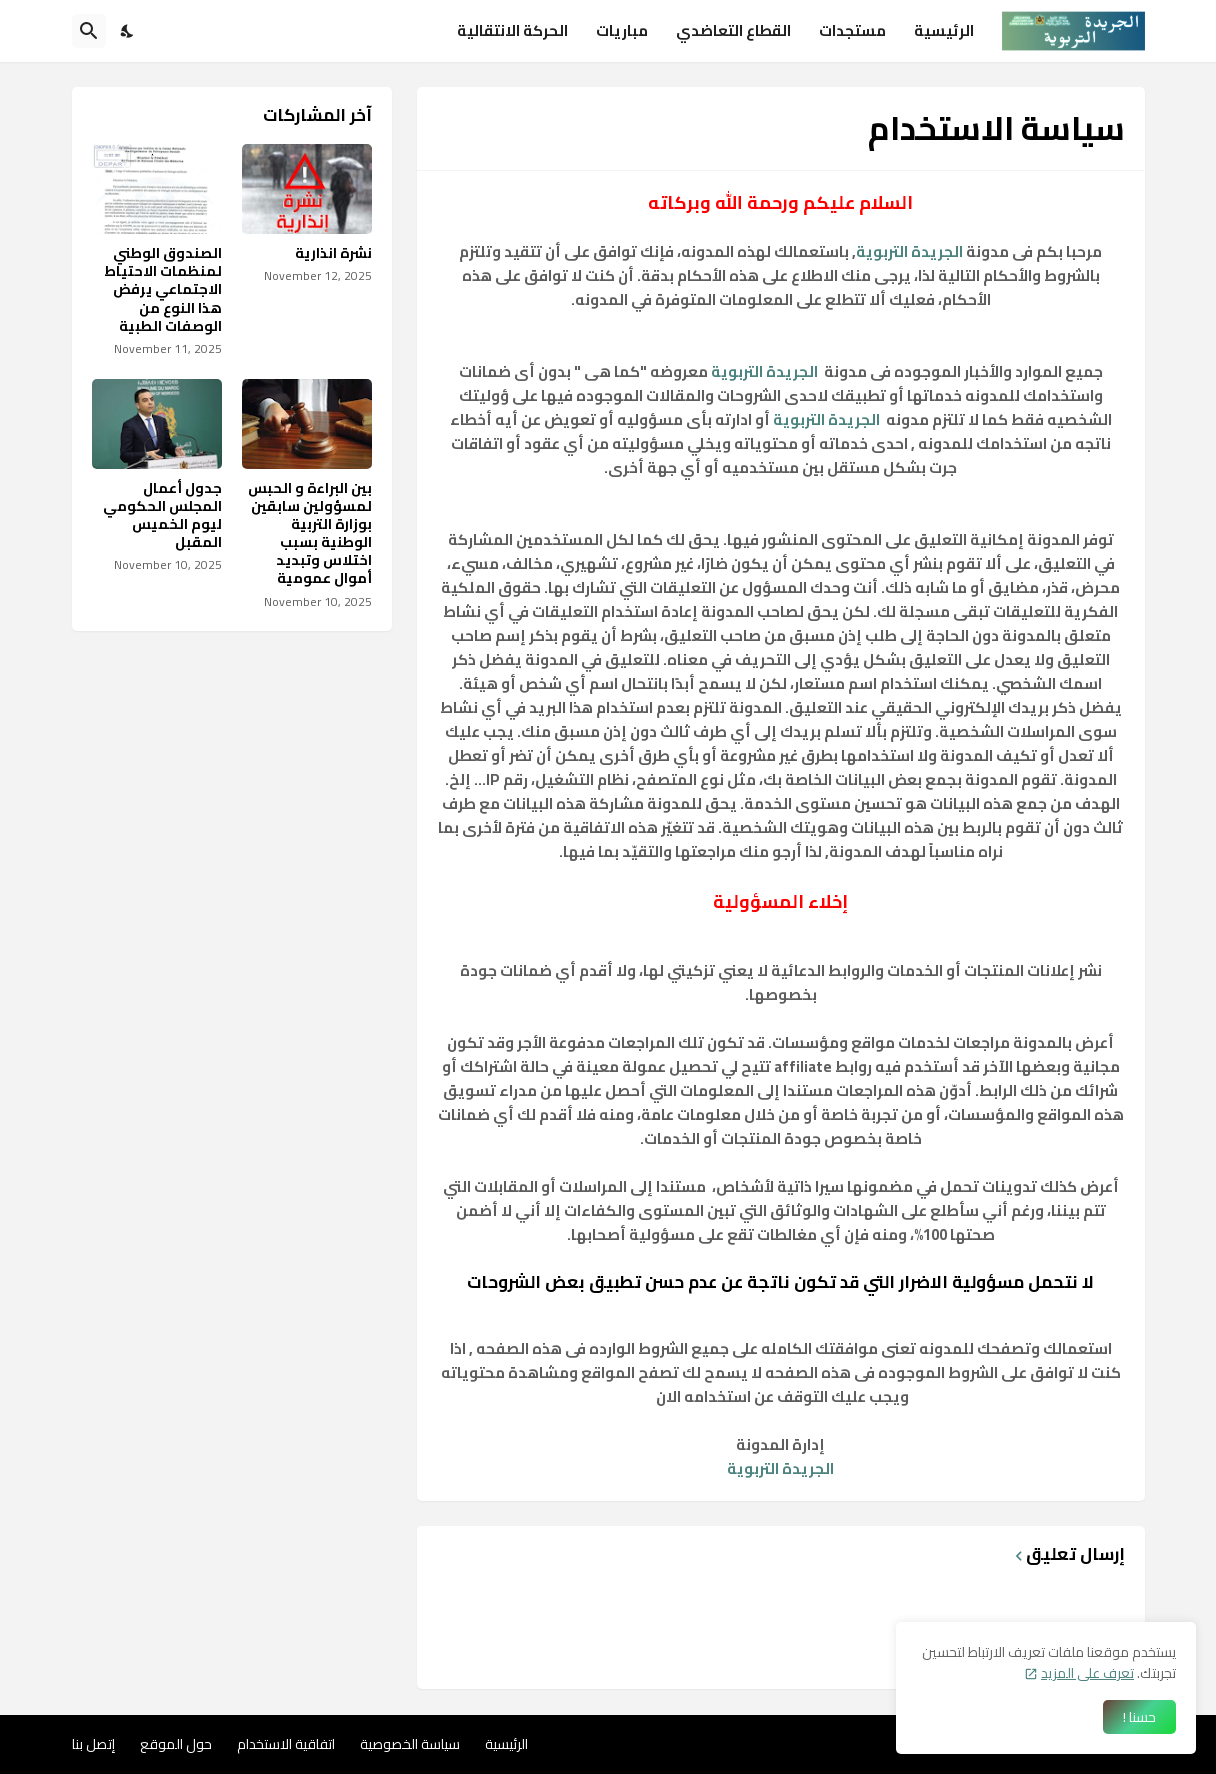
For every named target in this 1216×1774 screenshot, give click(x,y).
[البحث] (89, 31)
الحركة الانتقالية (512, 30)
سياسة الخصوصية (410, 1744)
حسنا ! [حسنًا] (1139, 1717)
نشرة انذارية (333, 253)
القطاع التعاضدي (733, 30)
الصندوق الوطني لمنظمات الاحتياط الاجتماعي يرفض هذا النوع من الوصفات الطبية (163, 289)
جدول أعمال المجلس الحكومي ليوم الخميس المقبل (162, 515)
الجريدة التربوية (909, 251)
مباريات (622, 30)
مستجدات (852, 30)
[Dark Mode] (128, 31)
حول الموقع (176, 1744)
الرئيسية (944, 30)
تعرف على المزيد (1087, 1673)
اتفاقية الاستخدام (286, 1744)
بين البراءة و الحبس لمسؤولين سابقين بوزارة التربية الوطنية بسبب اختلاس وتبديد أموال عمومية (310, 533)
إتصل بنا (93, 1744)
